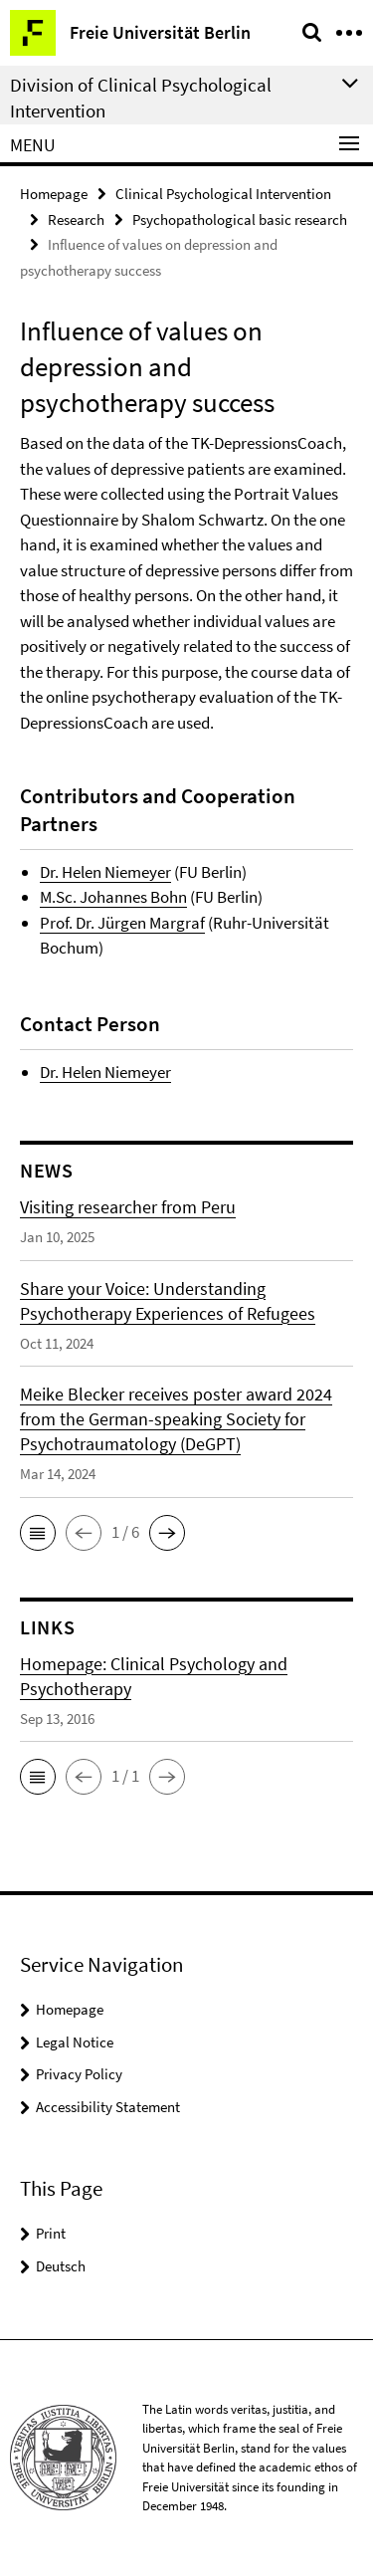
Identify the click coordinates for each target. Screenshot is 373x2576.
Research (76, 219)
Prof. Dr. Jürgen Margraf (122, 923)
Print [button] (51, 2233)
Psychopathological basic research (239, 219)
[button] (38, 1533)
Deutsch (61, 2265)
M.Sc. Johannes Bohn (113, 897)
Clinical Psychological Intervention (223, 193)
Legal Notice (74, 2042)
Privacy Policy (79, 2073)
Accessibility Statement (108, 2106)
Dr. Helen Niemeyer (105, 872)
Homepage (54, 193)
